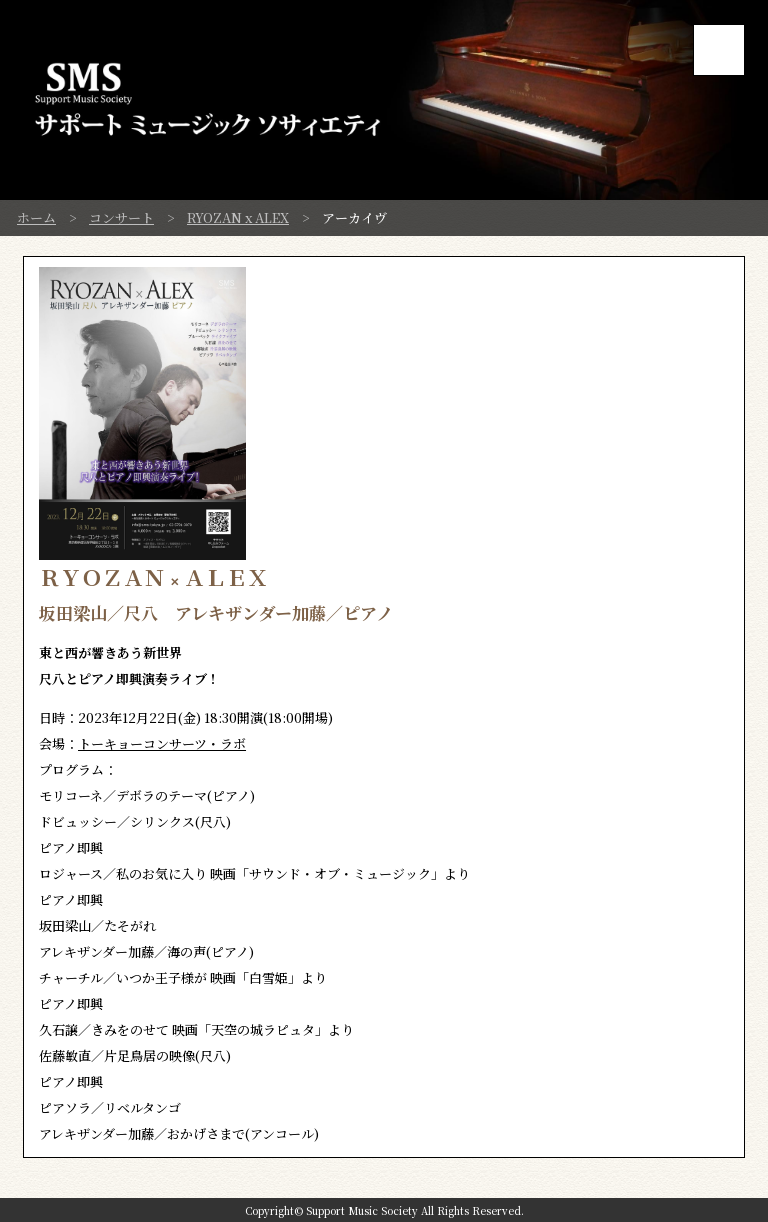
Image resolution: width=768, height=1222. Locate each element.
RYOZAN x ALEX (238, 217)
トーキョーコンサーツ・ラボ (162, 743)
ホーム (36, 217)
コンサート (121, 217)
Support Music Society (362, 1210)
